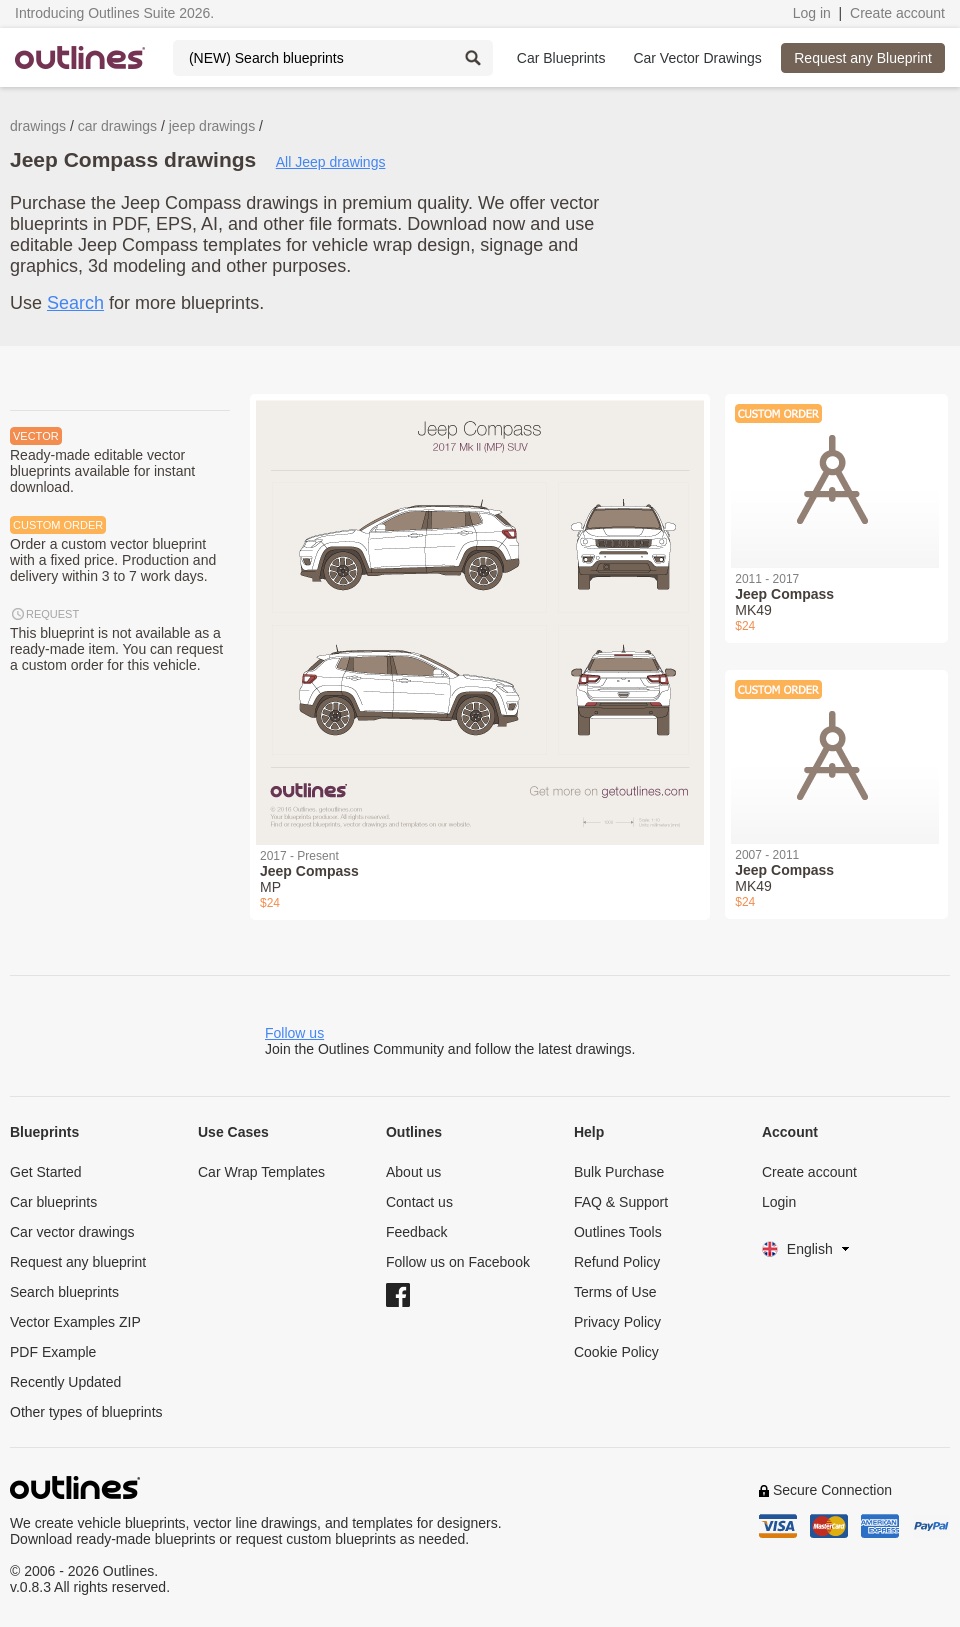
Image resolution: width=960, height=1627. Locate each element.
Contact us (419, 1202)
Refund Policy (617, 1262)
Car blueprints (53, 1202)
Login (779, 1202)
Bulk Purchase (619, 1172)
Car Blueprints (561, 58)
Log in (812, 13)
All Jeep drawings (331, 162)
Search (75, 303)
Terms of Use (615, 1292)
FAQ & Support (621, 1202)
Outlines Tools (618, 1232)
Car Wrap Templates (261, 1172)
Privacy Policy (617, 1322)
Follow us (294, 1033)
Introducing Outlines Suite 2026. (114, 13)
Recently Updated (65, 1382)
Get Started (46, 1172)
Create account (897, 13)
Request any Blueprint (863, 58)
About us (413, 1172)
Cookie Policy (616, 1352)
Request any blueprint (78, 1262)
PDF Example (53, 1352)
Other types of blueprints (86, 1412)
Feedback (416, 1232)
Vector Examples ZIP (75, 1322)
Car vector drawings (72, 1232)
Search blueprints (64, 1292)
